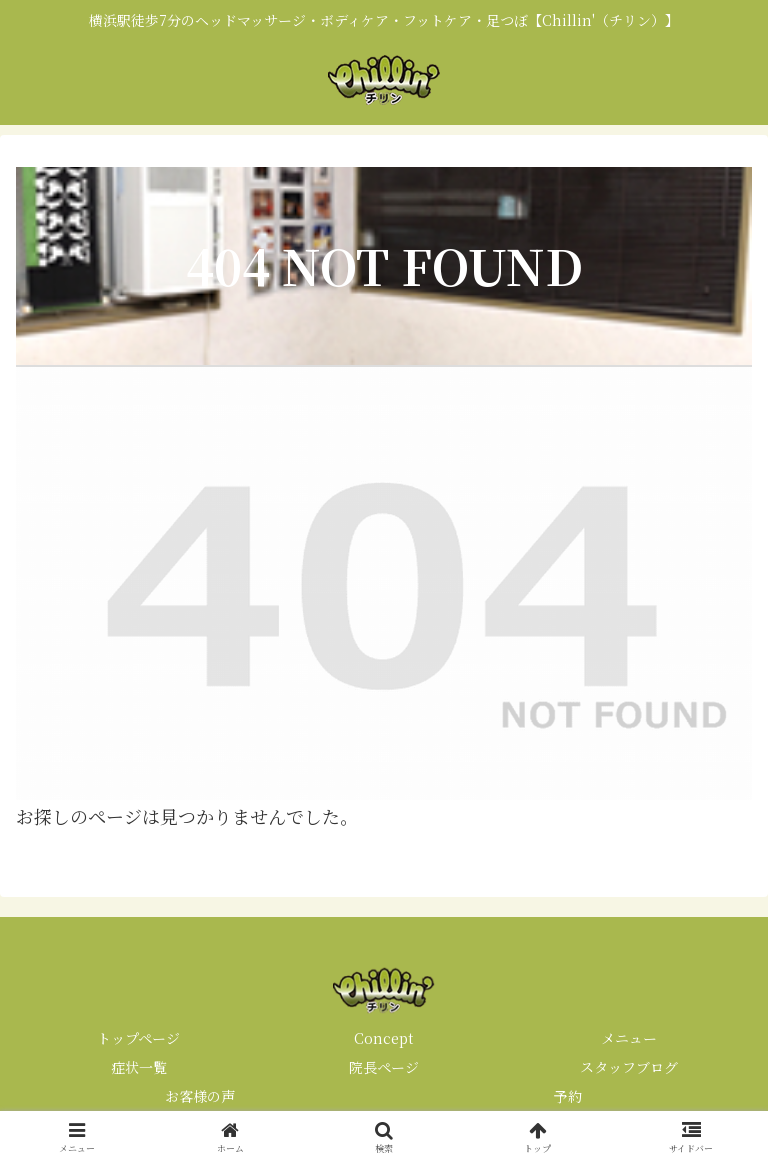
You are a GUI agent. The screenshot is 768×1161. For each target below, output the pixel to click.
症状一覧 (139, 1067)
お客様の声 (200, 1096)
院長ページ (384, 1067)
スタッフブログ (629, 1067)
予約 (568, 1096)
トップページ (138, 1038)
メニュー (629, 1038)
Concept (383, 1038)
